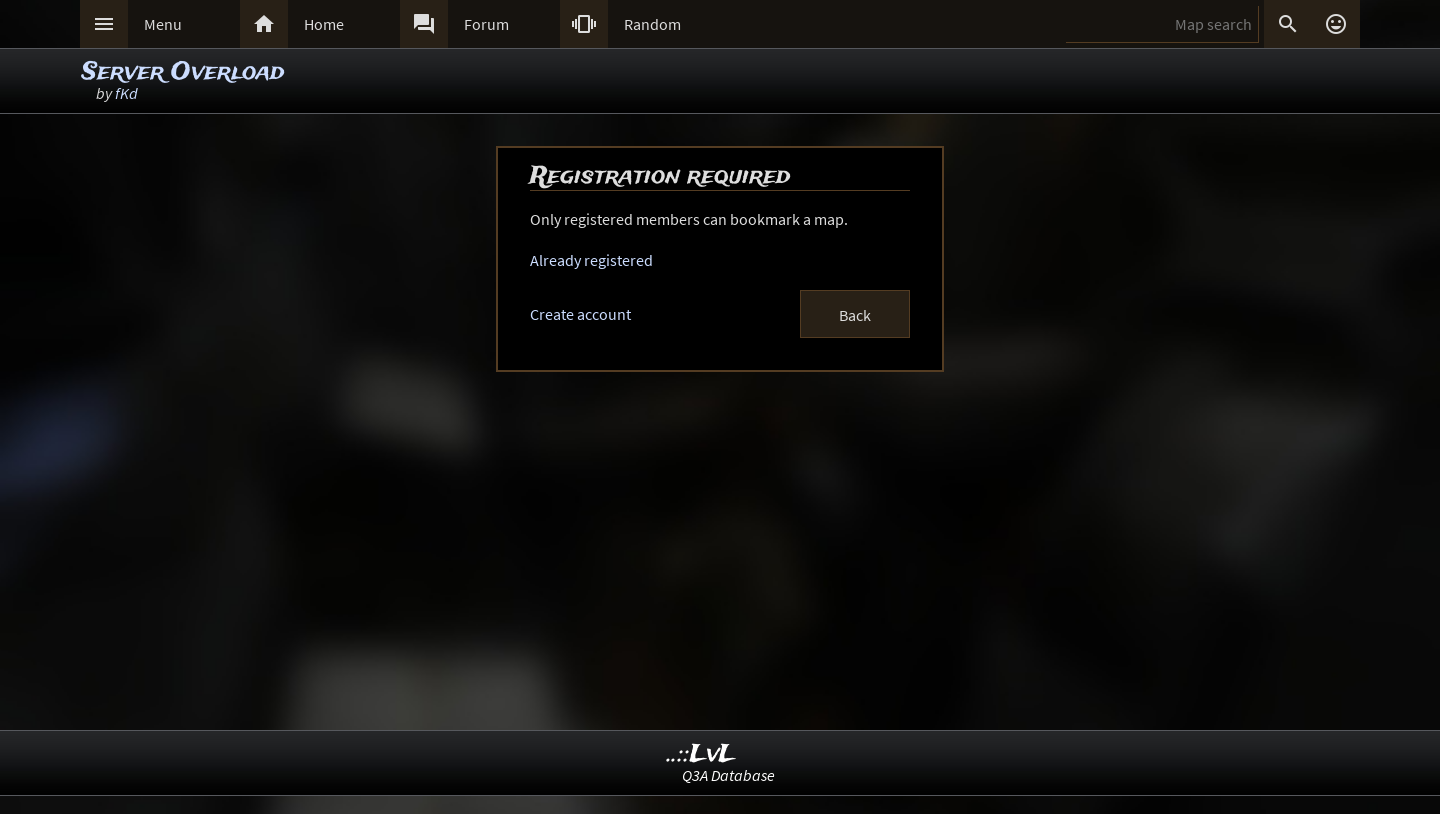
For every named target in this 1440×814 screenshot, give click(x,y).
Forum (486, 24)
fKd (126, 93)
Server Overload (183, 72)
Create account (580, 314)
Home (324, 24)
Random (652, 24)
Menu (163, 24)
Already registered (591, 260)
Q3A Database (728, 775)
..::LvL (701, 754)
